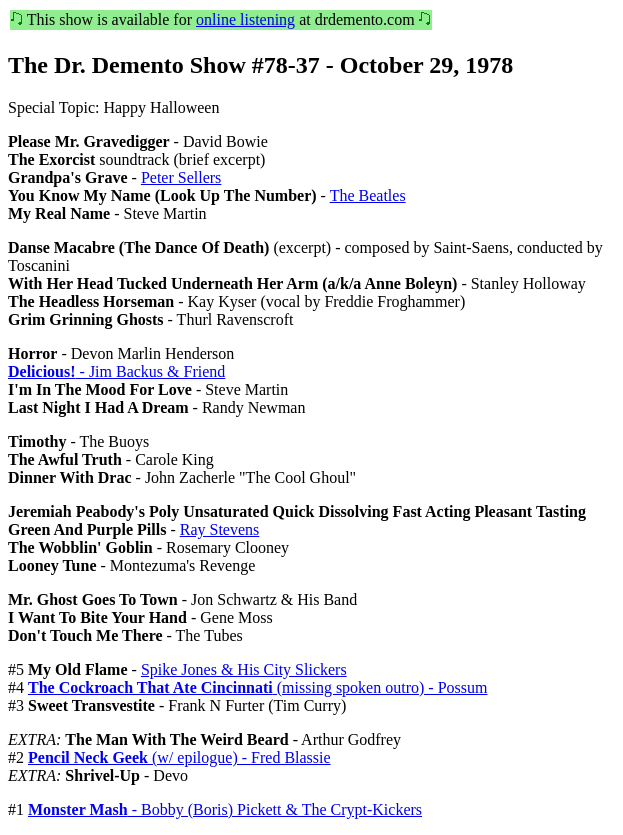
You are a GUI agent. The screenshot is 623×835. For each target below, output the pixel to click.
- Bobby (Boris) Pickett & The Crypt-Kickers (225, 809)
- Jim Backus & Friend (116, 371)
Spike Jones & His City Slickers (244, 669)
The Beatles (368, 195)
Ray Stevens (220, 529)
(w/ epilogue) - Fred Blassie (179, 757)
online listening (245, 19)
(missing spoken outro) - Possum (257, 687)
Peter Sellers (181, 177)
